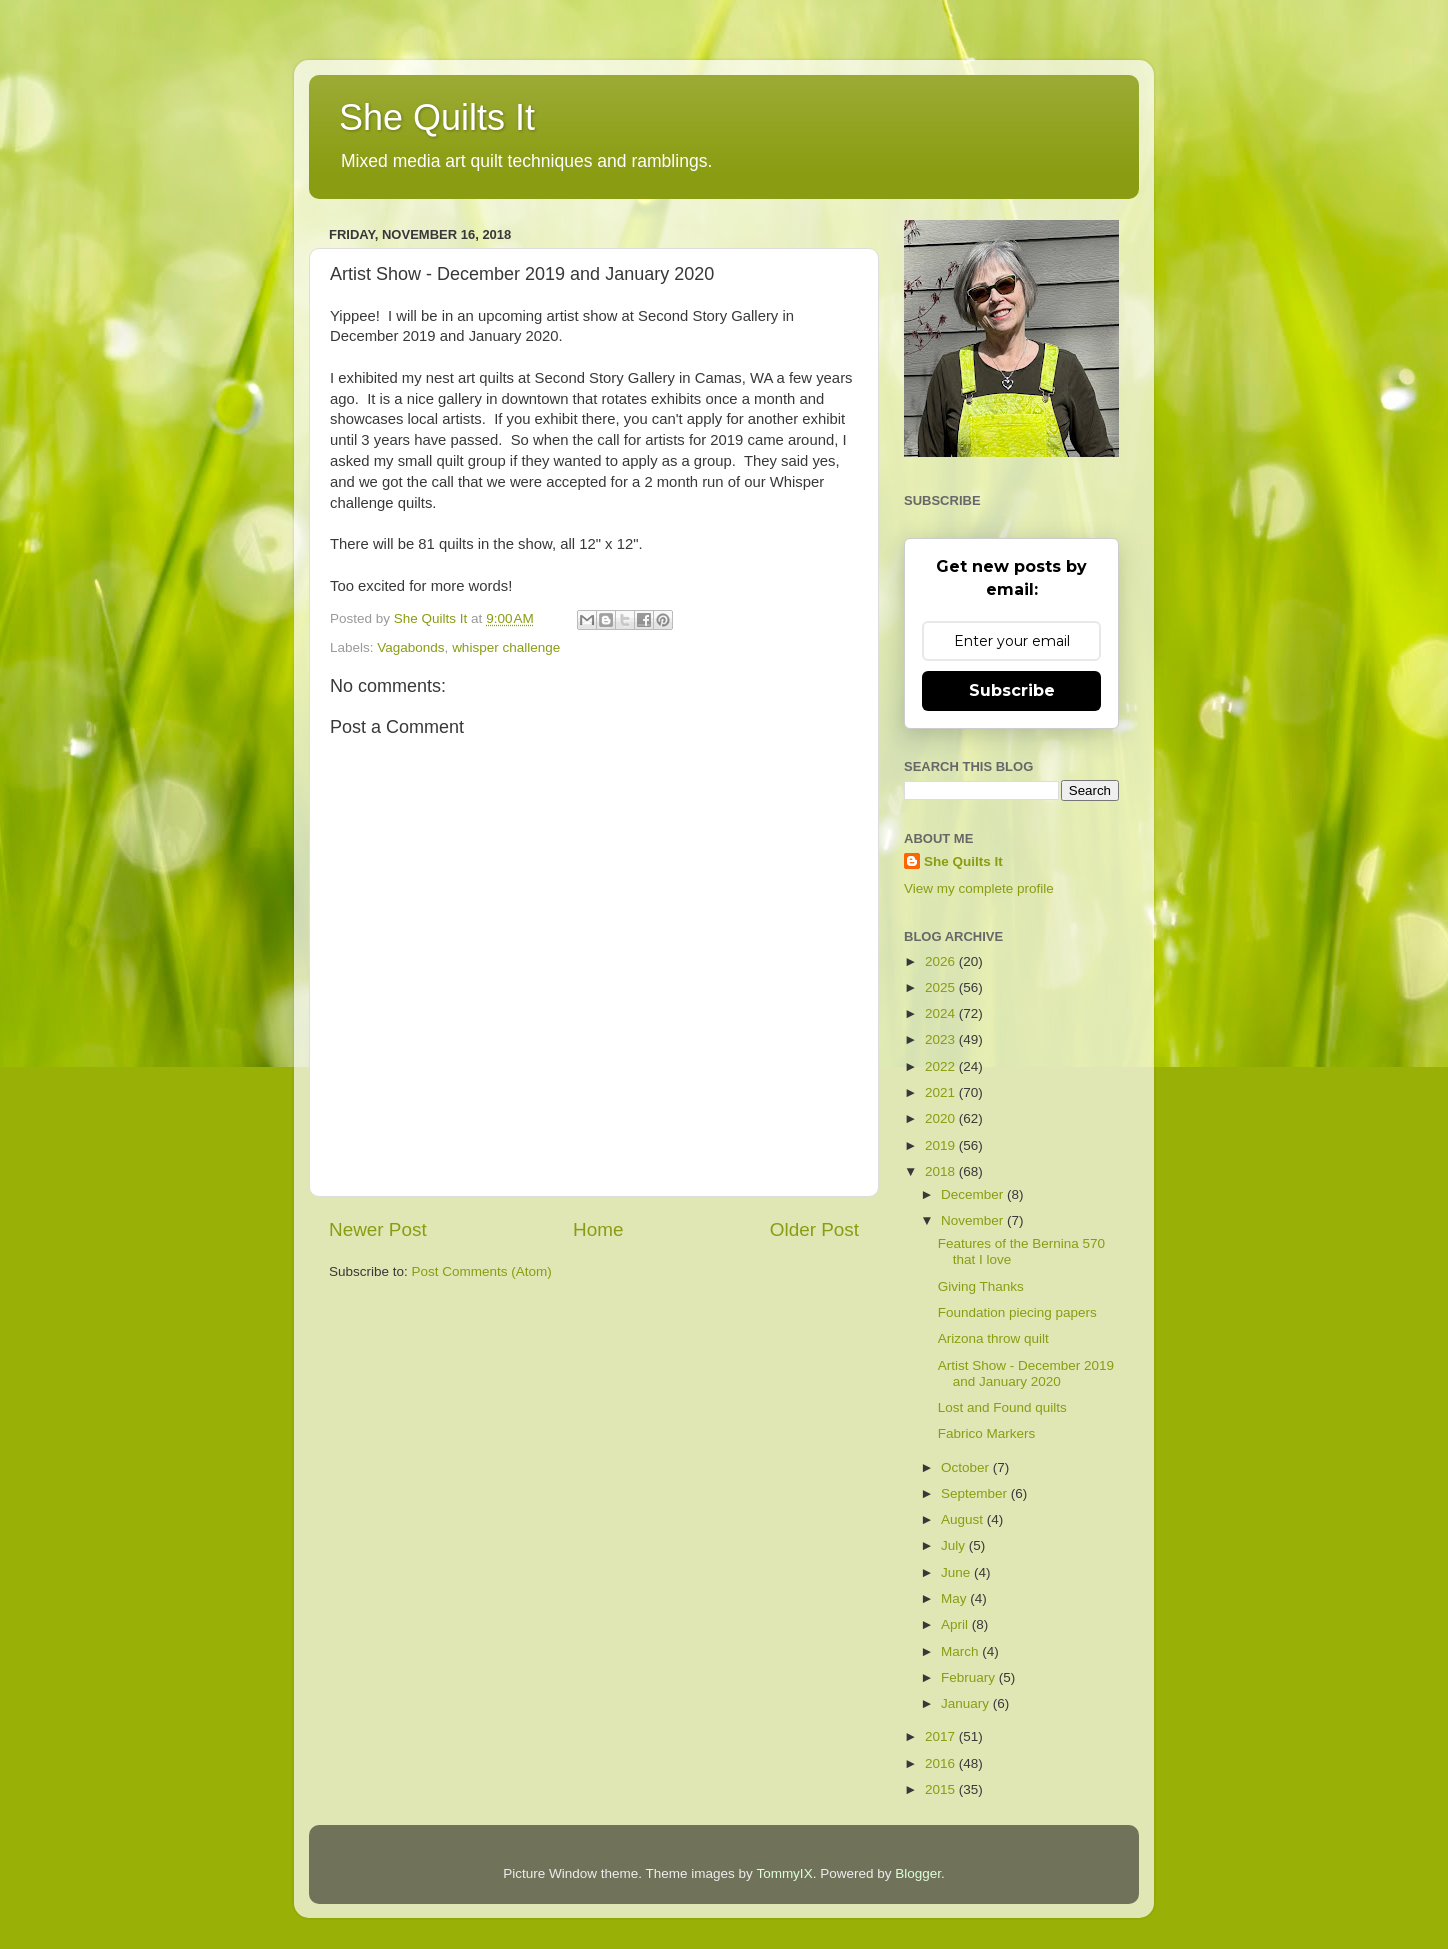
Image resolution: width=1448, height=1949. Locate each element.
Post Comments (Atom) (482, 1271)
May (955, 1598)
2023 (942, 1039)
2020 (942, 1118)
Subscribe (1012, 690)
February (970, 1677)
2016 (942, 1763)
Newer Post (378, 1229)
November (974, 1220)
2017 (942, 1736)
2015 (942, 1789)
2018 (942, 1171)
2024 (942, 1013)
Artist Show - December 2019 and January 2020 (1026, 1373)
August (964, 1519)
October (967, 1467)
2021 (942, 1092)
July (955, 1545)
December (974, 1194)
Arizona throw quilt (993, 1338)
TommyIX (784, 1873)
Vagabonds (410, 647)
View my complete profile (979, 888)
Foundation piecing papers (1017, 1312)
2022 (942, 1066)
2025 (942, 987)
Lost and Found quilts (1002, 1407)
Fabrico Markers (987, 1433)
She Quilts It (437, 117)
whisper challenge (506, 647)
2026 (942, 961)
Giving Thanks (981, 1286)
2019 (942, 1145)
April (956, 1624)
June (957, 1572)
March (961, 1651)
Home (598, 1229)
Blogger (918, 1873)
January (967, 1703)
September (976, 1493)
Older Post (814, 1229)
